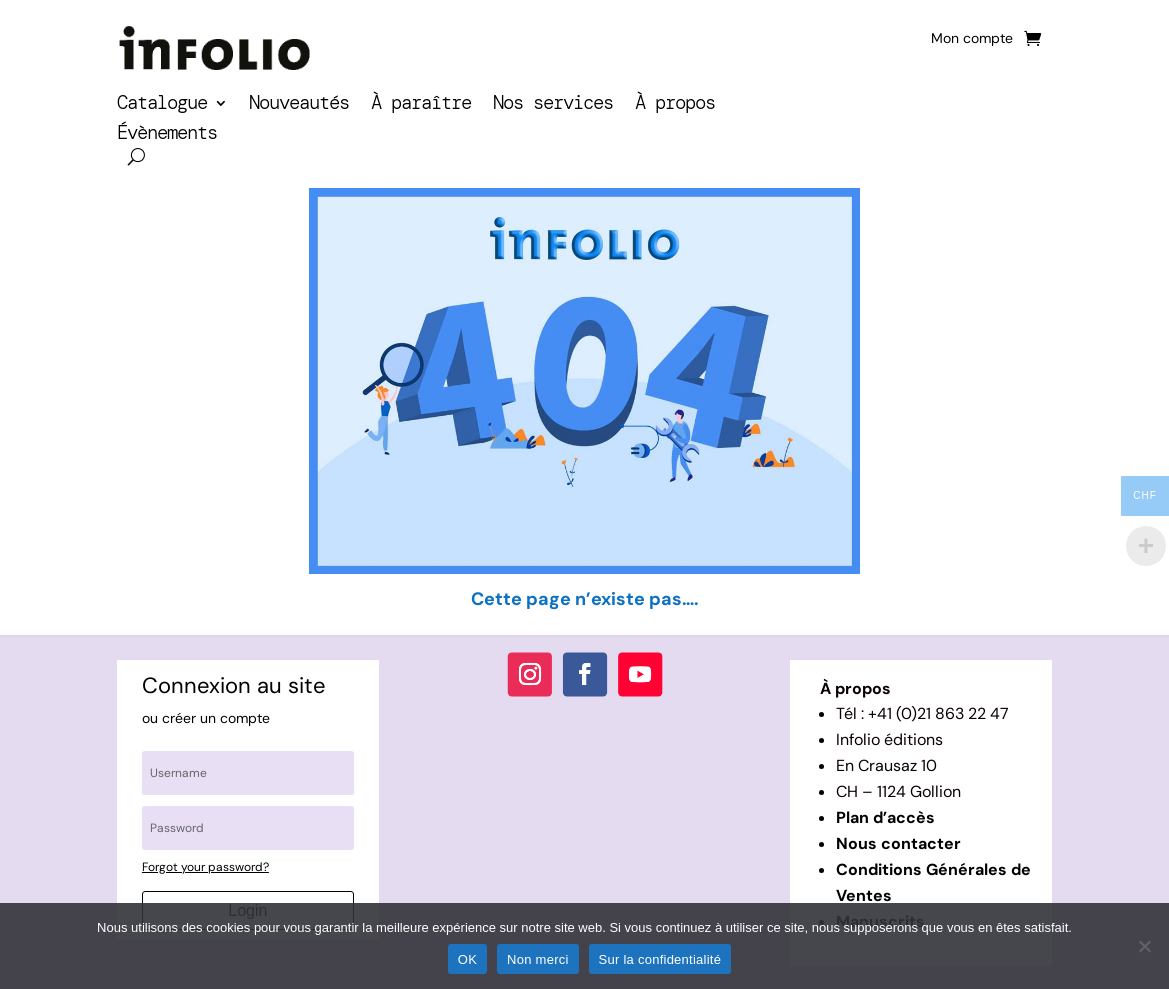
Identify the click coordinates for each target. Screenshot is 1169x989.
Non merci (538, 959)
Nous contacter (898, 843)
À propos (675, 105)
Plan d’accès (885, 817)
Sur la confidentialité (660, 959)
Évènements (167, 135)
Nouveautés (299, 105)
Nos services (553, 105)
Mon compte (972, 39)
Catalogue (162, 105)
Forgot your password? (205, 867)
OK (467, 959)
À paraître (421, 105)
